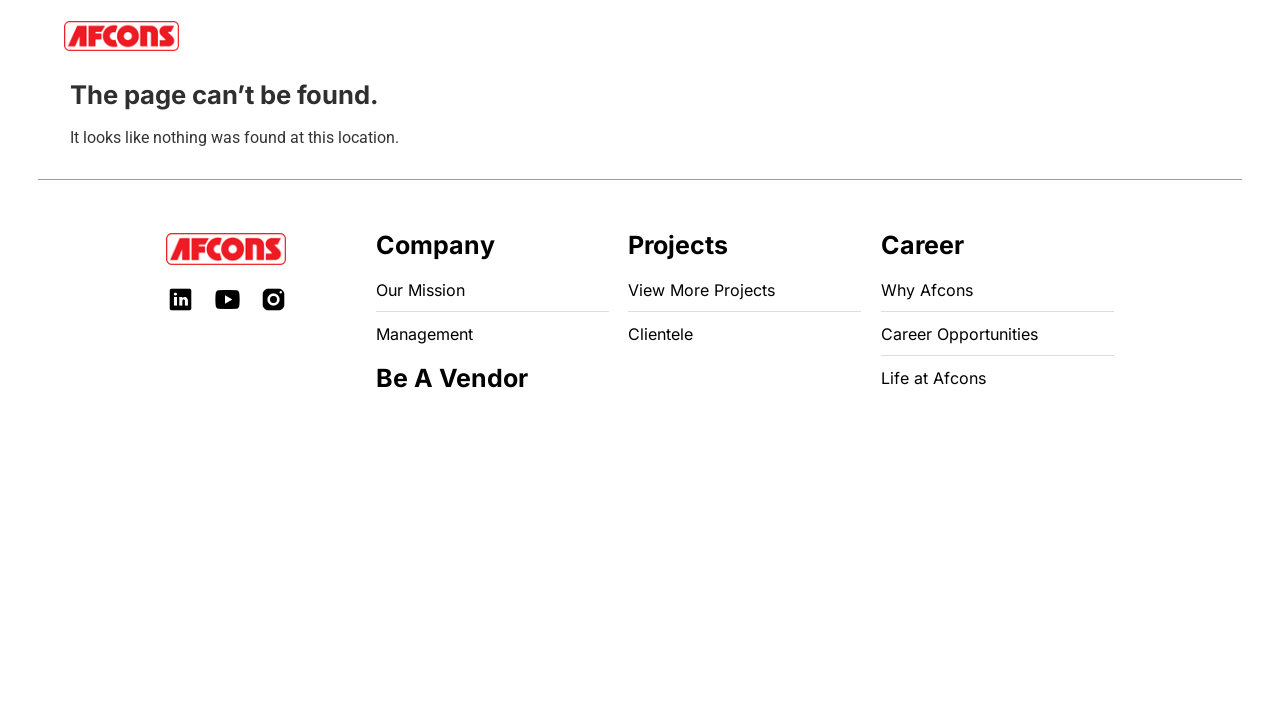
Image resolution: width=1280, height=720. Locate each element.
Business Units (425, 35)
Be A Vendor (823, 35)
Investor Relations (628, 36)
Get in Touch (985, 35)
